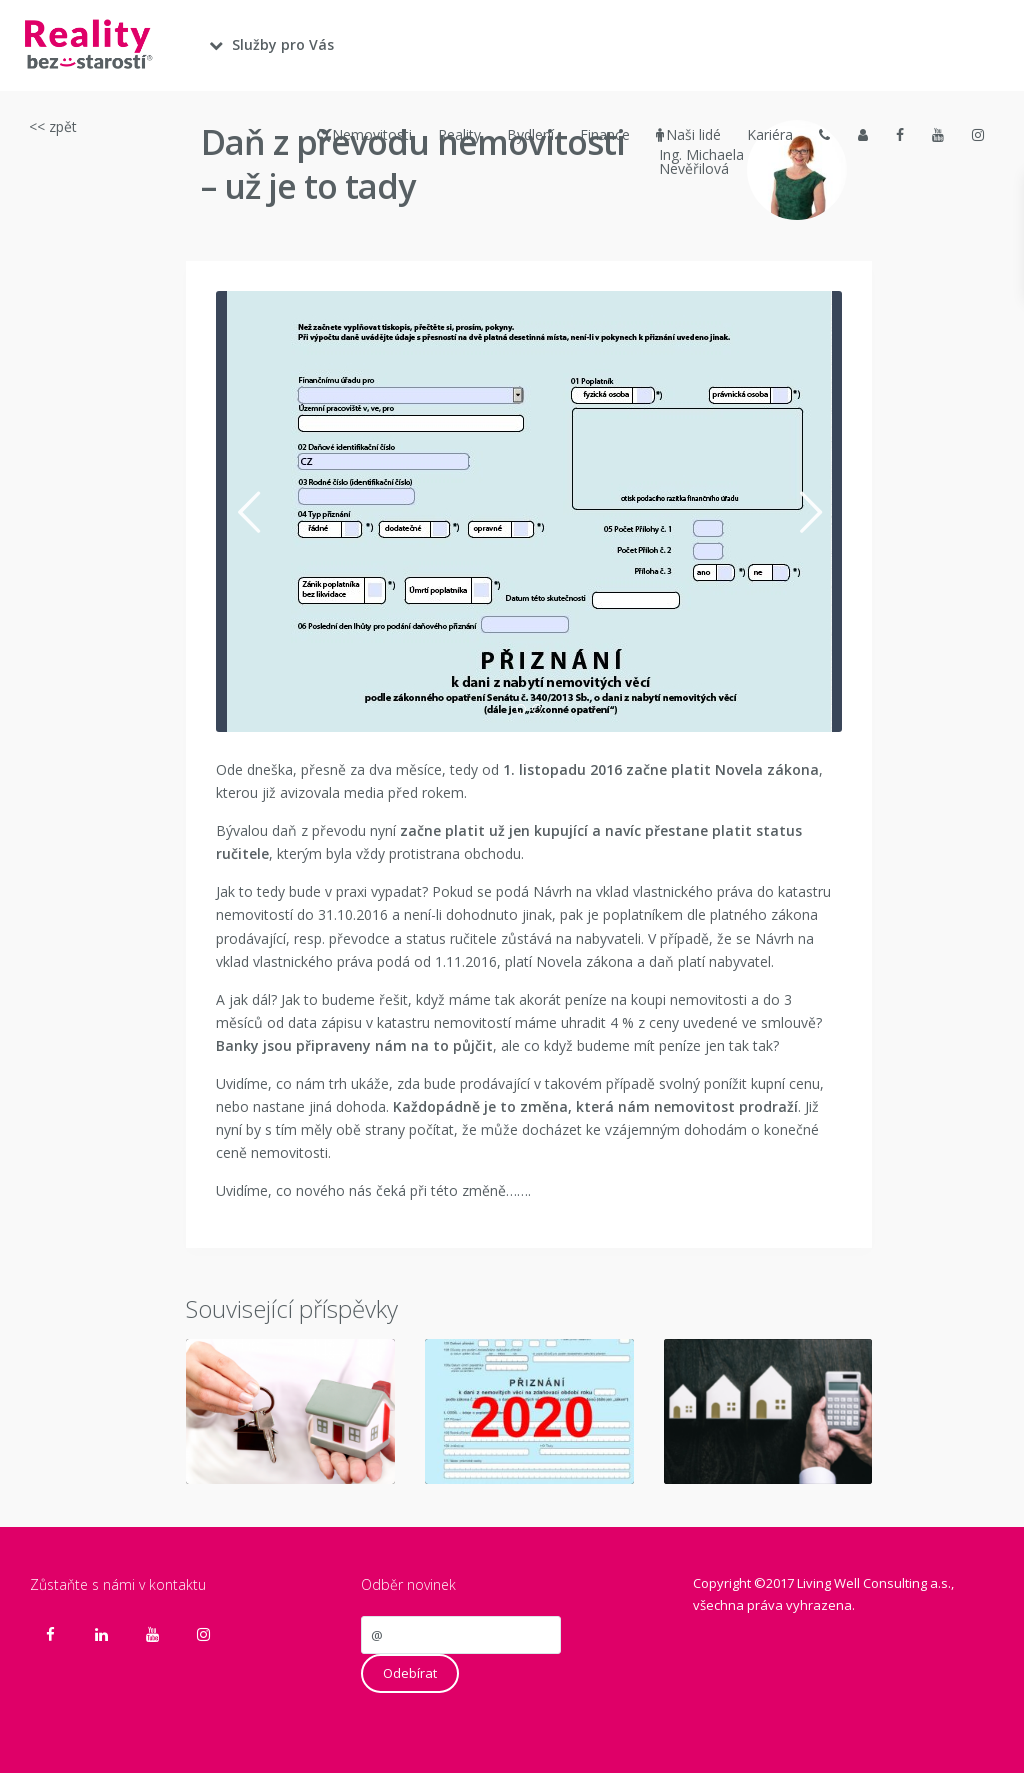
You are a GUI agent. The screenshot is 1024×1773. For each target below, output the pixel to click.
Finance (605, 134)
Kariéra (770, 134)
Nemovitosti (364, 135)
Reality (459, 134)
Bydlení (530, 134)
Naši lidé (688, 135)
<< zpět (53, 126)
